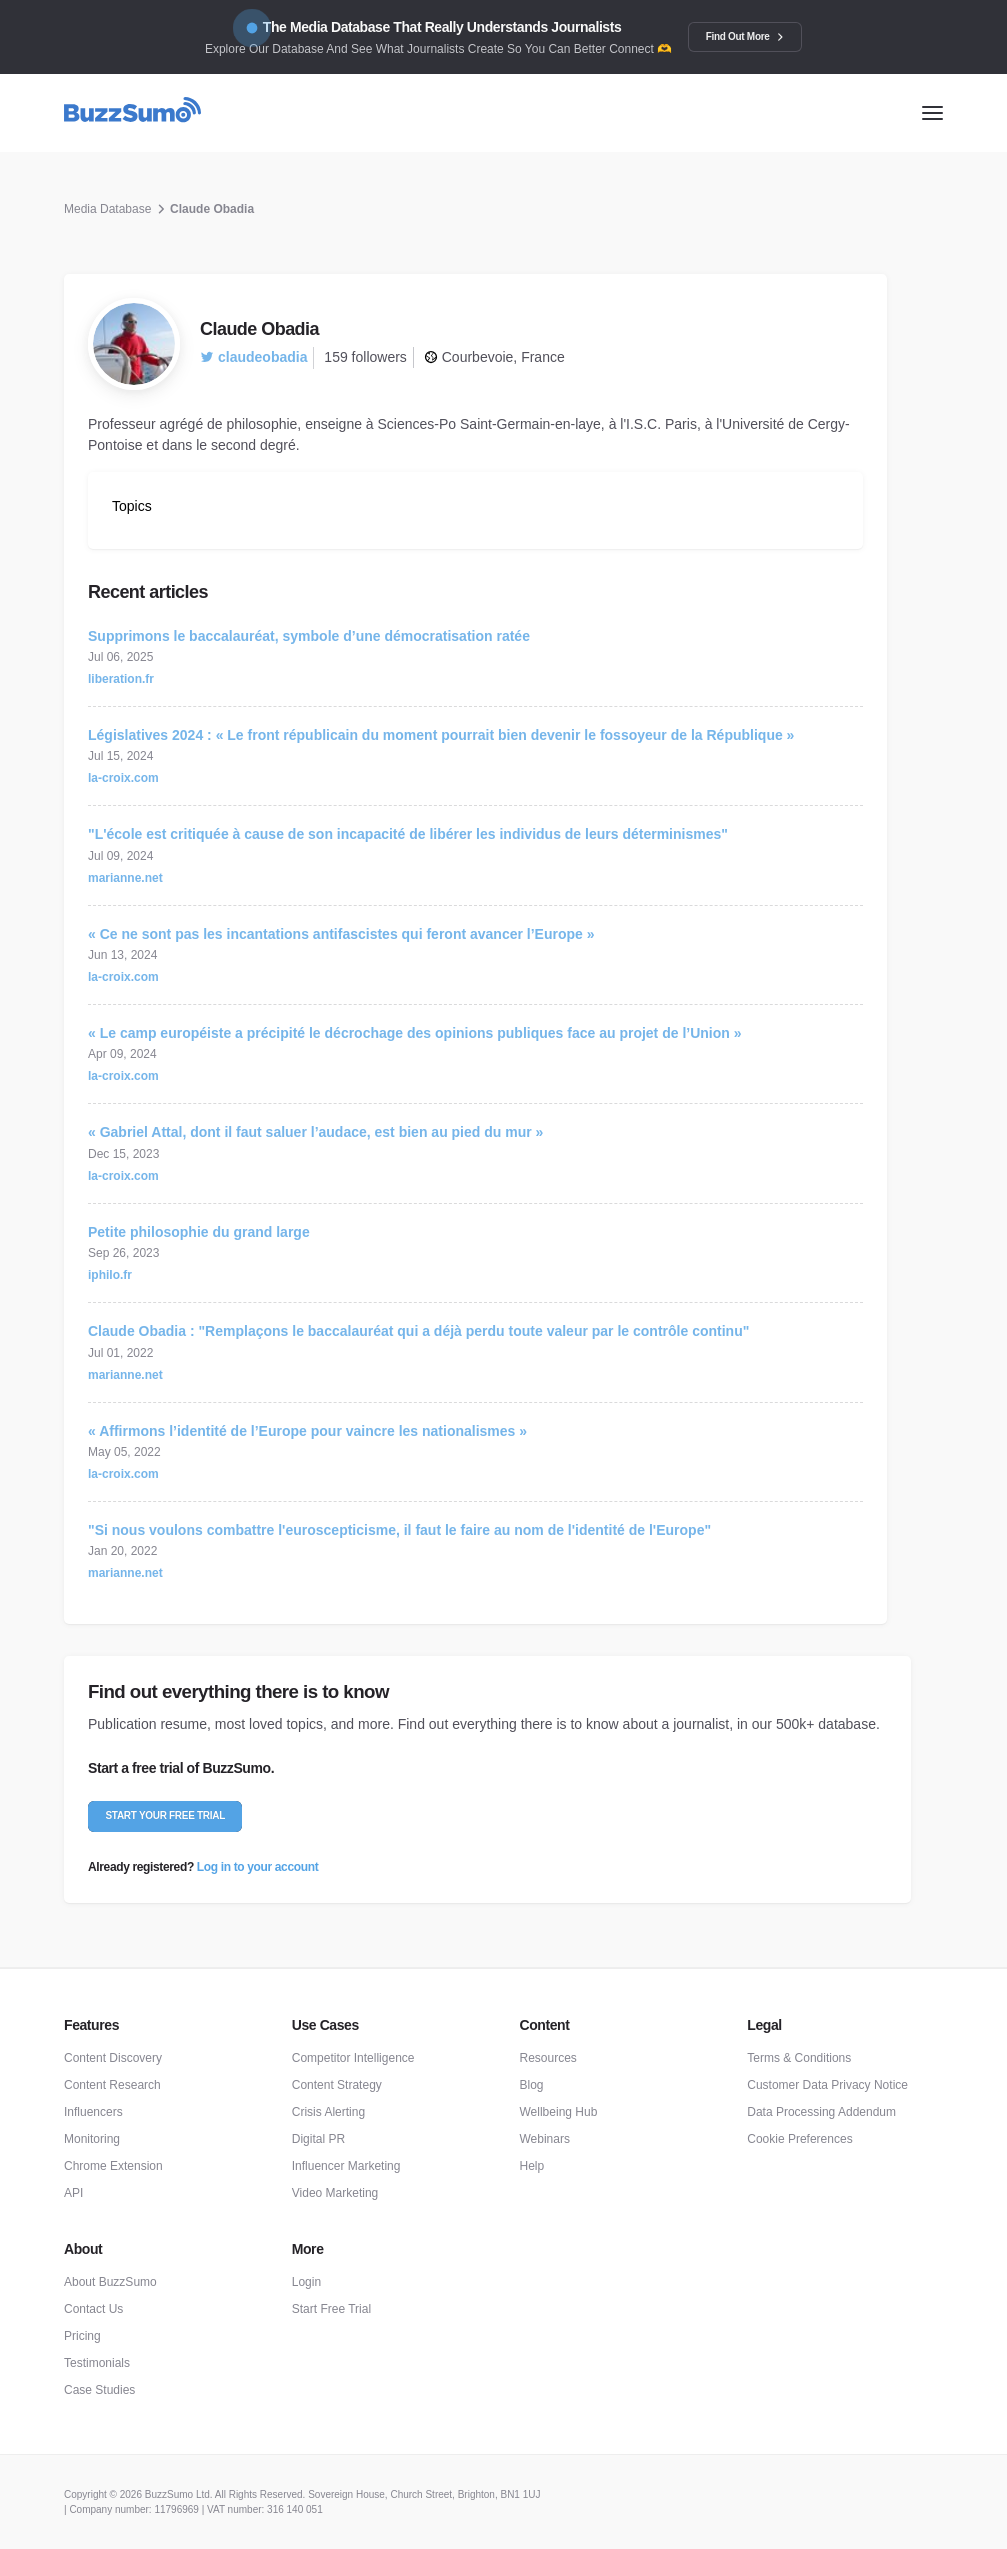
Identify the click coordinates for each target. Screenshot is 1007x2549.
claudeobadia (253, 357)
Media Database (107, 209)
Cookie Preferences (799, 2139)
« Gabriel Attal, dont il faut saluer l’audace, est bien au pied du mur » (315, 1132)
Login (306, 2282)
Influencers (93, 2112)
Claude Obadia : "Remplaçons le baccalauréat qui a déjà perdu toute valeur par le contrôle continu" (418, 1331)
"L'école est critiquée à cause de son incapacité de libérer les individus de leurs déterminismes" (408, 834)
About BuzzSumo (110, 2282)
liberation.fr (121, 679)
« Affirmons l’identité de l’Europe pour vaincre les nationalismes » (307, 1431)
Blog (532, 2085)
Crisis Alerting (328, 2112)
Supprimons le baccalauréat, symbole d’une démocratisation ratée (309, 636)
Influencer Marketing (346, 2166)
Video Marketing (335, 2193)
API (73, 2193)
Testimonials (97, 2363)
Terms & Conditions (799, 2058)
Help (532, 2166)
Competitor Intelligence (353, 2058)
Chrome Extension (113, 2166)
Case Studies (99, 2390)
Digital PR (318, 2139)
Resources (548, 2058)
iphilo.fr (110, 1275)
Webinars (545, 2139)
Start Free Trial (331, 2309)
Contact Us (93, 2309)
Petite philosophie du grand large (199, 1232)
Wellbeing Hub (559, 2112)
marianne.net (125, 878)
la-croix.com (123, 778)
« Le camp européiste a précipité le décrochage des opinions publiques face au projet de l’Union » (415, 1033)
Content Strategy (337, 2085)
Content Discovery (113, 2058)
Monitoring (92, 2139)
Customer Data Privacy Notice (827, 2085)
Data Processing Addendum (821, 2112)
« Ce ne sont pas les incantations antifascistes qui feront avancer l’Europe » (341, 934)
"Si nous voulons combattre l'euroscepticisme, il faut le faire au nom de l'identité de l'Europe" (399, 1530)
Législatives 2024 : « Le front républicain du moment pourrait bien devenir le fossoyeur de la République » (441, 735)
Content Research (112, 2085)
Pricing (82, 2336)
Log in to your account (257, 1867)
